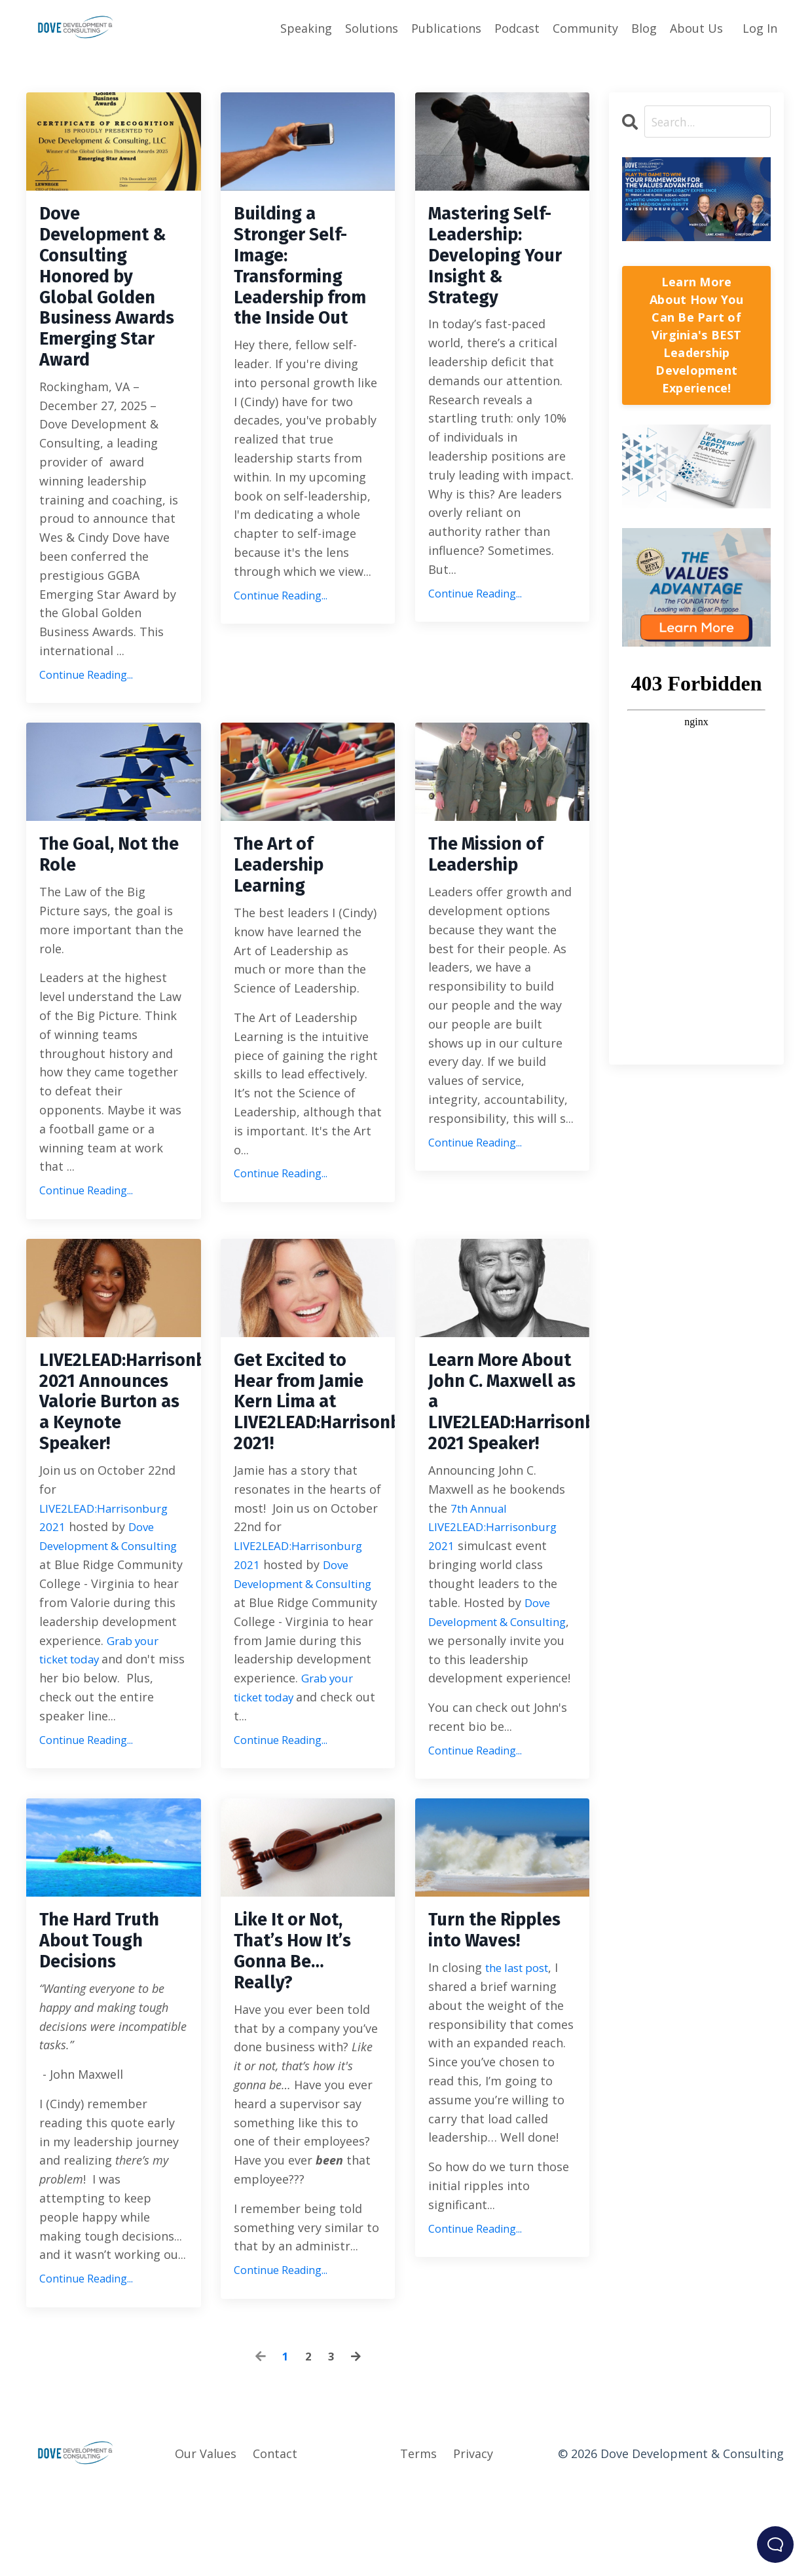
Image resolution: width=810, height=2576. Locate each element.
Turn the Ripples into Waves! (482, 2027)
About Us (696, 27)
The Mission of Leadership (494, 902)
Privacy (473, 2544)
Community (585, 27)
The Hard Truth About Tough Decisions (107, 2027)
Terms (418, 2544)
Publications (446, 27)
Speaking (306, 27)
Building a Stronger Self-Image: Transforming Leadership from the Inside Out (308, 274)
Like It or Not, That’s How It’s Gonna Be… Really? (300, 2039)
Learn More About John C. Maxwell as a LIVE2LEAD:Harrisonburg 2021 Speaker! (502, 1459)
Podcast (517, 27)
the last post (521, 2079)
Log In (760, 27)
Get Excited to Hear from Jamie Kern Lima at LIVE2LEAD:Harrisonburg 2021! (308, 1459)
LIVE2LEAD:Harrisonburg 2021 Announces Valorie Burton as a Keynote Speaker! (113, 1459)
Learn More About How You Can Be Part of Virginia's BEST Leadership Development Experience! (696, 335)
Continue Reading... (86, 719)
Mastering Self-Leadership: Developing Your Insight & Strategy (497, 262)
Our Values (205, 2544)
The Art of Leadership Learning (284, 914)
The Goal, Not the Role (100, 902)
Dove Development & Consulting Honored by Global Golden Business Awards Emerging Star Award (110, 309)
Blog (644, 27)
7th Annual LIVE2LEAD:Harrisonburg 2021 (497, 1591)
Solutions (371, 27)
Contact (275, 2544)
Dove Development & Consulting (97, 1610)
